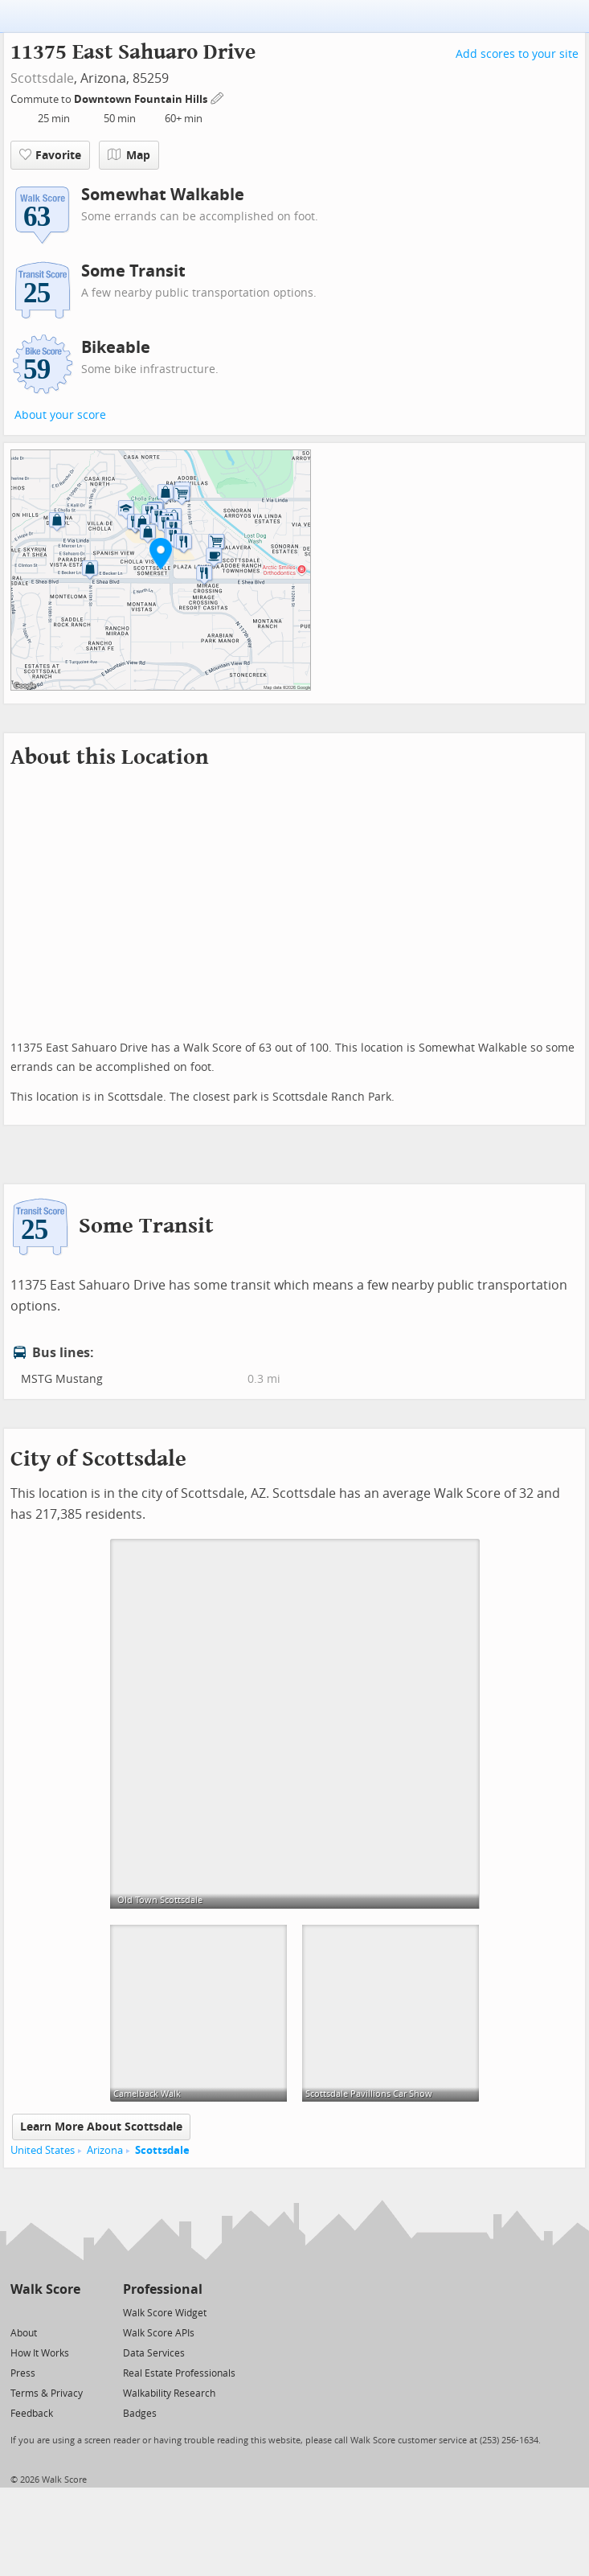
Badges (140, 2413)
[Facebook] (44, 2312)
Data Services (154, 2353)
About (23, 2333)
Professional (162, 2289)
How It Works (39, 2353)
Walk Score (45, 2289)
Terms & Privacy (46, 2393)
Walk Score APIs (158, 2333)
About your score (60, 415)
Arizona (105, 2150)
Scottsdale (42, 78)
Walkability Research (169, 2393)
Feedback (31, 2413)
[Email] (69, 2312)
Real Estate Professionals (179, 2373)
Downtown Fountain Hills (142, 99)
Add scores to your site (517, 54)
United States (42, 2150)
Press (22, 2373)
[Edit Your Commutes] (218, 97)
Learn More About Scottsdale (101, 2127)
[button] (161, 553)
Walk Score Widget (165, 2313)
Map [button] (129, 155)
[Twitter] (19, 2312)
